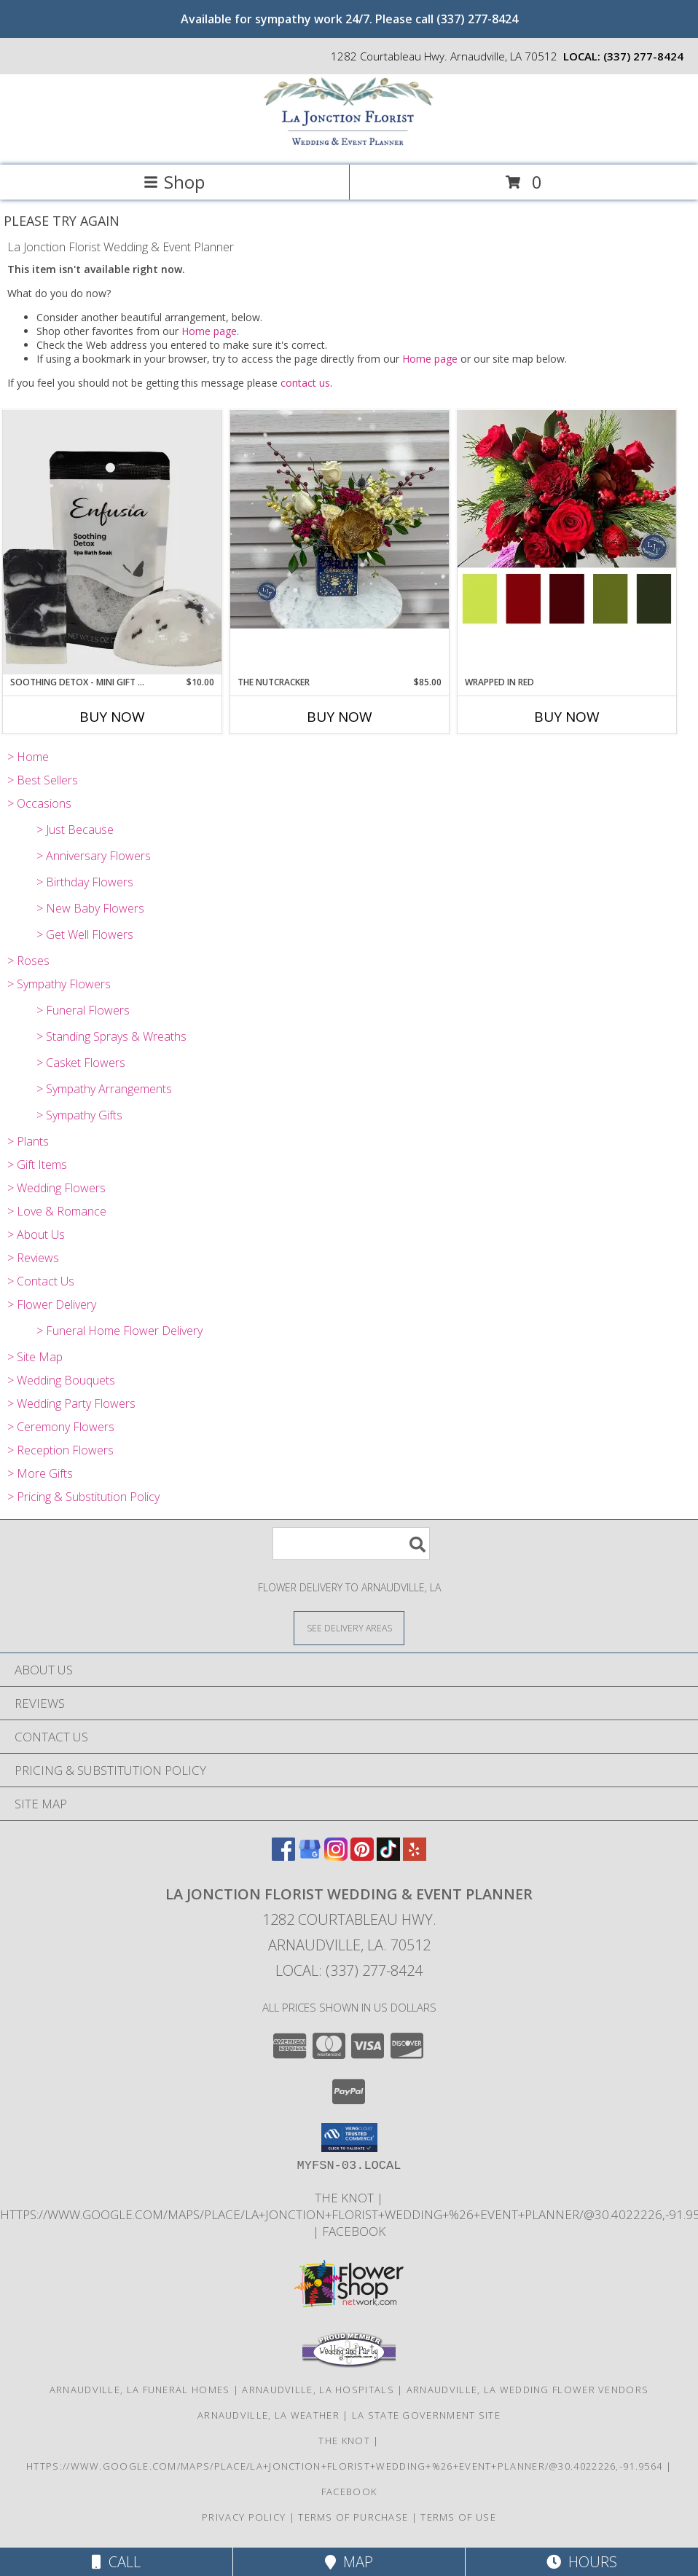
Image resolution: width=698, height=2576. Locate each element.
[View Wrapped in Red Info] (567, 519)
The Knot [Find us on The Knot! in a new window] (346, 2197)
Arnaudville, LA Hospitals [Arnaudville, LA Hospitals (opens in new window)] (318, 2389)
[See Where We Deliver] (349, 1627)
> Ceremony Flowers (60, 1427)
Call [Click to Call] (116, 2562)
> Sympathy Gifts (79, 1115)
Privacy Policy (244, 2517)
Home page (209, 331)
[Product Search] (351, 1543)
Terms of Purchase (353, 2517)
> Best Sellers (42, 780)
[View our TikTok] (388, 1856)
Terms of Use (458, 2517)
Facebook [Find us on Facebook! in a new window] (353, 2231)
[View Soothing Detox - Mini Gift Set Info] (112, 542)
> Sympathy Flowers (59, 984)
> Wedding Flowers (56, 1188)
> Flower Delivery (51, 1304)
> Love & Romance (56, 1211)
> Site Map (35, 1357)
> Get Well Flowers (84, 934)
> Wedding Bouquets (61, 1380)
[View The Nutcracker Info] (339, 519)
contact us (305, 383)
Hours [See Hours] (581, 2562)
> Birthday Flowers (84, 882)
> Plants (28, 1141)
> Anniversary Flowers (93, 856)
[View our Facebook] (283, 1856)
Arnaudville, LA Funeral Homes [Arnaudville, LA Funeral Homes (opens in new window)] (140, 2389)
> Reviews (33, 1258)
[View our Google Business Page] (309, 1856)
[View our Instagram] (336, 1856)
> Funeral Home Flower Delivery (119, 1331)
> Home (28, 757)
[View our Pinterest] (362, 1856)
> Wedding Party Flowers (71, 1403)
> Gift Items (37, 1165)
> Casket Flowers (80, 1063)
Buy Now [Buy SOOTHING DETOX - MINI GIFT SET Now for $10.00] (112, 716)
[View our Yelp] (414, 1856)
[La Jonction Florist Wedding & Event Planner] (349, 144)
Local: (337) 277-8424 (349, 1970)
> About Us (36, 1234)
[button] (349, 2137)
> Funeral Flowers (83, 1010)
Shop (174, 182)
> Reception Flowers (60, 1450)
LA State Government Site (426, 2415)
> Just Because (75, 830)
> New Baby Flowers (90, 908)
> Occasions (39, 803)
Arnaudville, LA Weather (268, 2415)
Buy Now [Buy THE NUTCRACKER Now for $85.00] (339, 716)
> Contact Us (40, 1281)
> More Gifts (40, 1473)
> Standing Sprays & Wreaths (111, 1036)
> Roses (28, 961)
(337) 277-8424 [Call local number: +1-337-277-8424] (643, 56)
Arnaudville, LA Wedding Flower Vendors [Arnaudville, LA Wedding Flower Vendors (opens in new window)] (527, 2389)
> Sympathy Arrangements (104, 1089)
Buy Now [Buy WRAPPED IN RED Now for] (567, 716)
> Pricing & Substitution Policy (83, 1497)
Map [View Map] (349, 2562)
